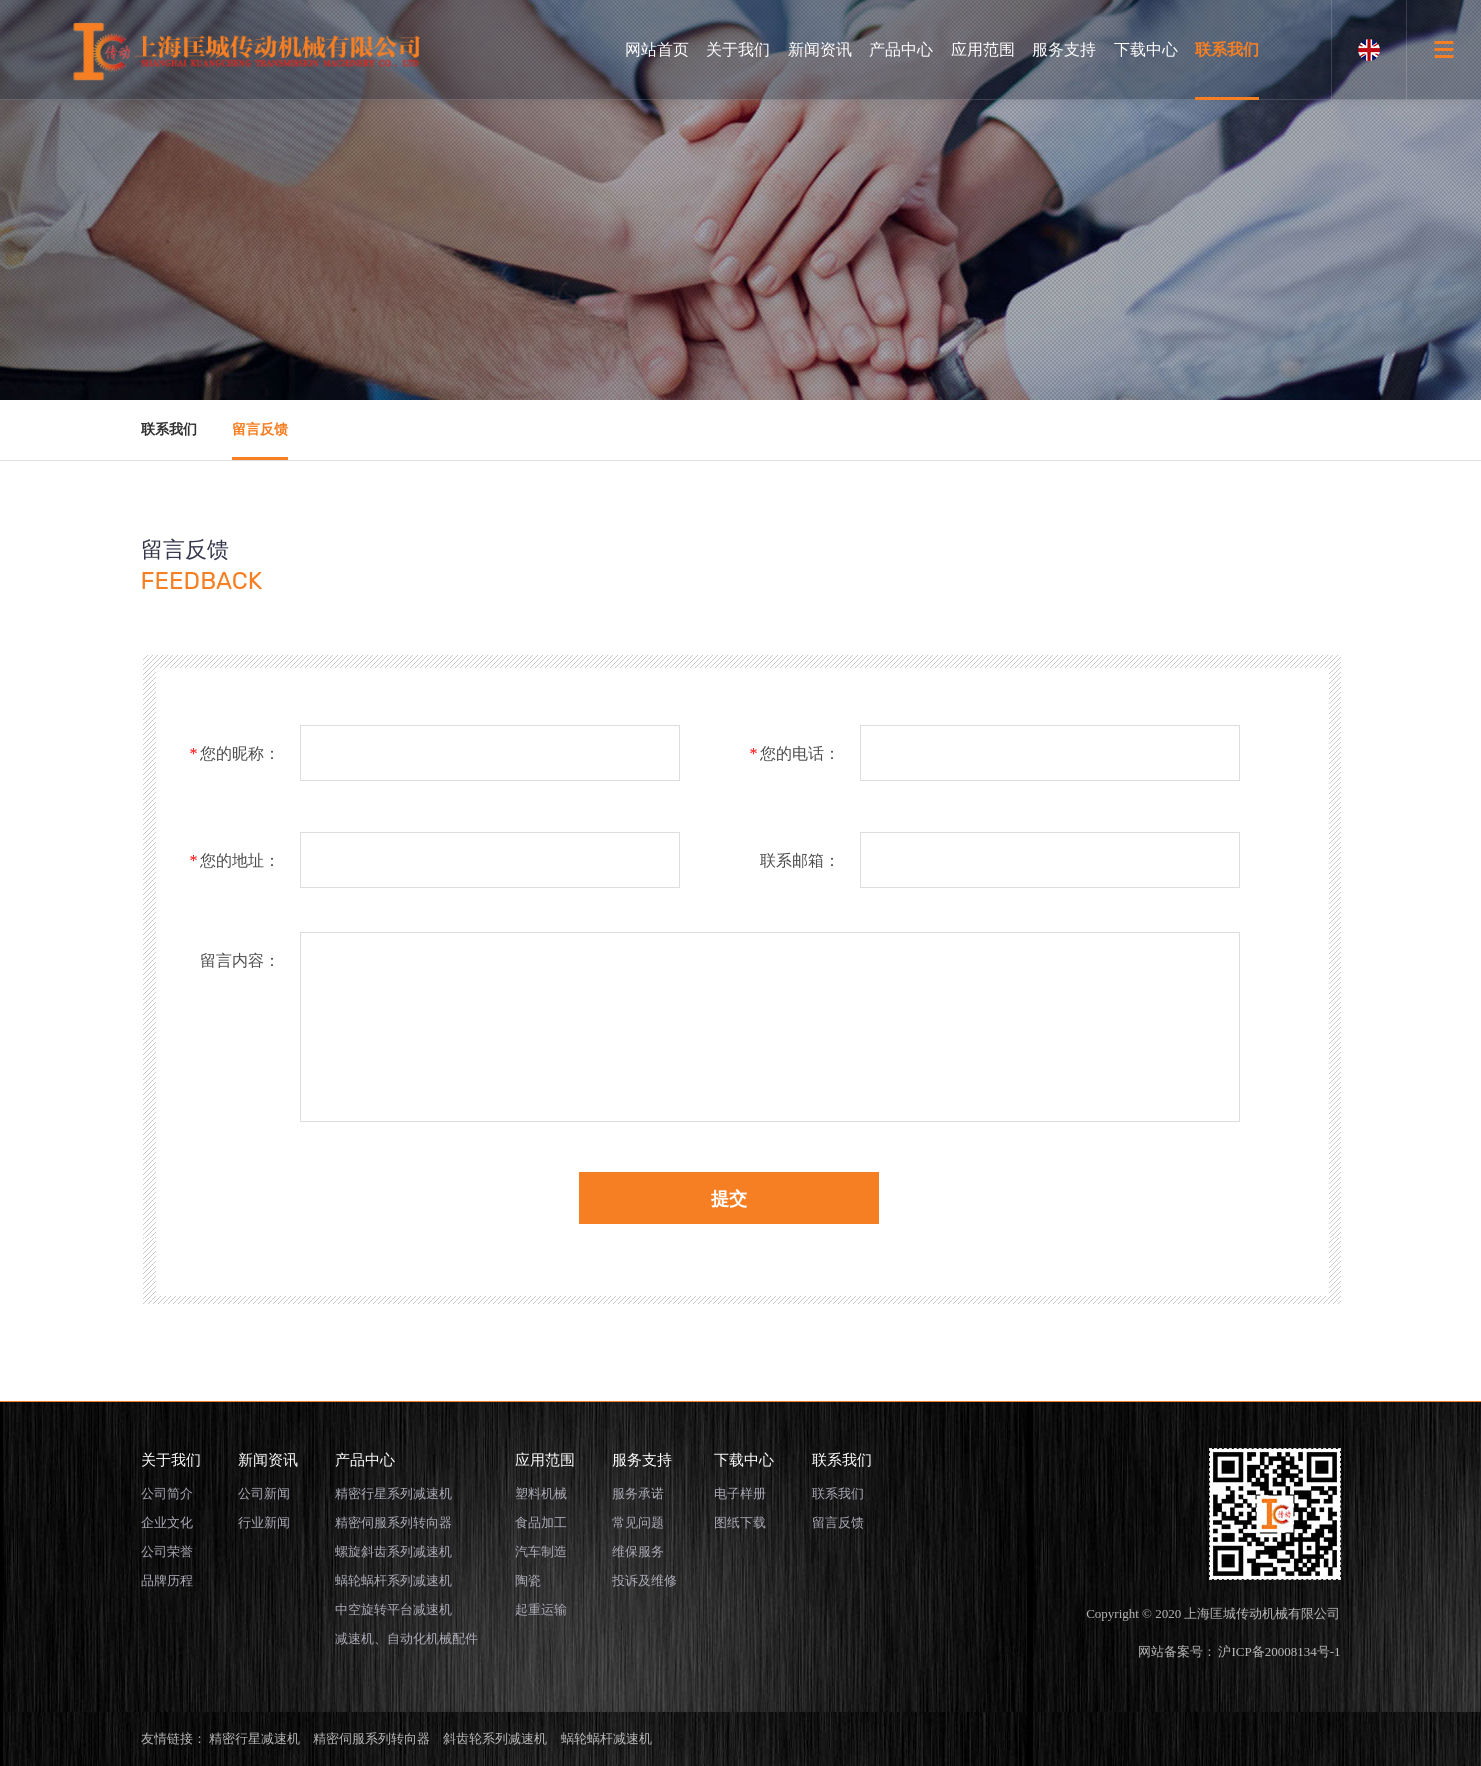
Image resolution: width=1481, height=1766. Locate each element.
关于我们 (738, 49)
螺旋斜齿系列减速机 (393, 1551)
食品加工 (541, 1522)
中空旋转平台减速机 (393, 1609)
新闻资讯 (820, 49)
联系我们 (1227, 49)
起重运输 (541, 1609)
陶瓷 (528, 1580)
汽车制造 (541, 1551)
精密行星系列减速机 (393, 1493)
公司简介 (167, 1493)
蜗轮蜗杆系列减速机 (393, 1580)
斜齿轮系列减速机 (495, 1738)
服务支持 (1064, 49)
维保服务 (638, 1551)
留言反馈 (260, 429)
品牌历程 (167, 1580)
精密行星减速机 (254, 1738)
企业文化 (167, 1522)
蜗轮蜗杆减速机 (606, 1738)
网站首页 (657, 49)
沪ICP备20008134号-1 (1279, 1651)
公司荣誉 (167, 1551)
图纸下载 (740, 1522)
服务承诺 (638, 1493)
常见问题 (638, 1522)
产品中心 (901, 49)
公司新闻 (264, 1493)
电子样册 (740, 1493)
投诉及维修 (644, 1580)
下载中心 (1146, 49)
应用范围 (983, 49)
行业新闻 (264, 1522)
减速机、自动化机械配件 (406, 1638)
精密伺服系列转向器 (393, 1522)
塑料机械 (541, 1493)
